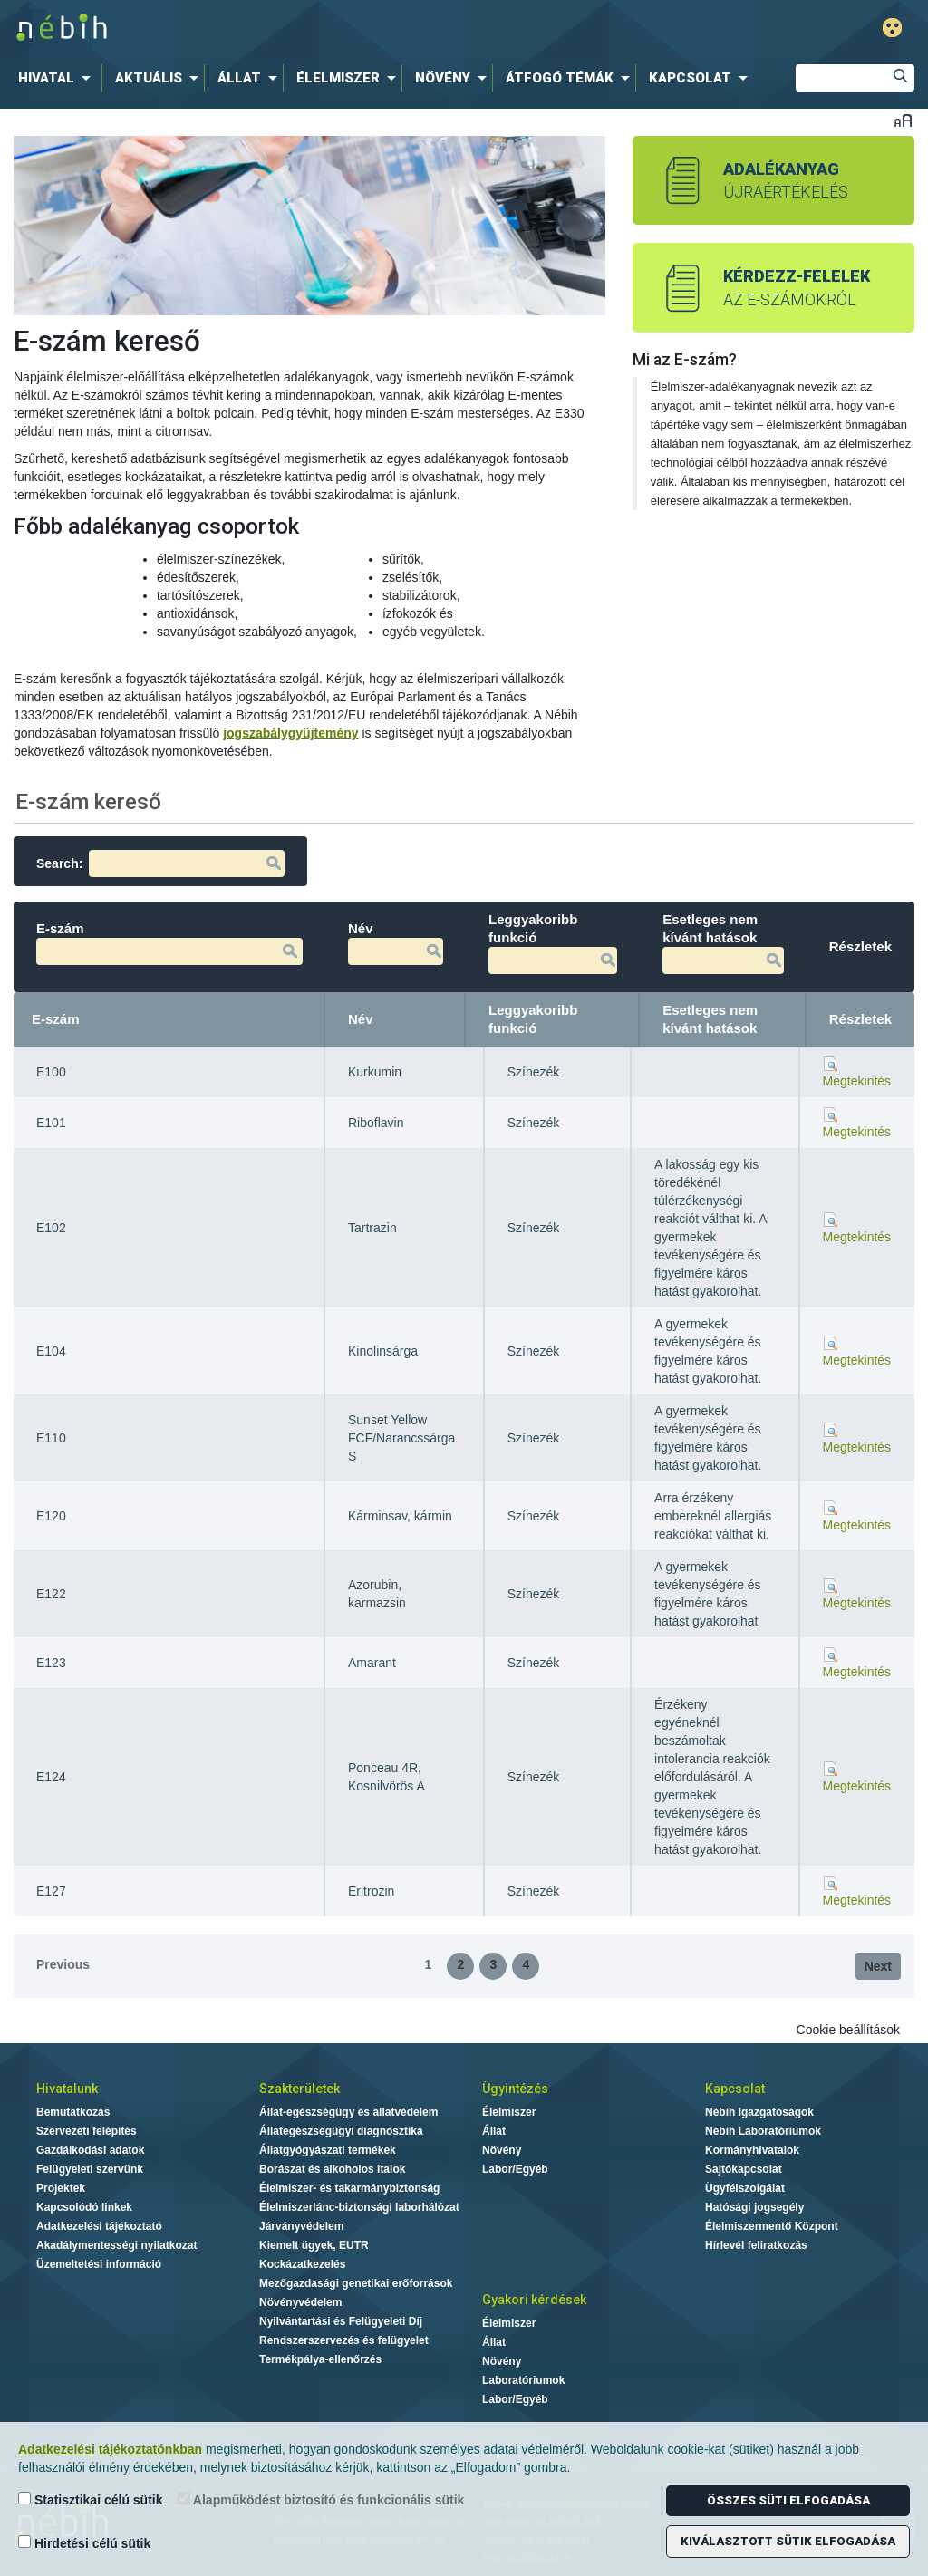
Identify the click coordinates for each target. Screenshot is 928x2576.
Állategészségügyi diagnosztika (341, 2131)
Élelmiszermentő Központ (771, 2226)
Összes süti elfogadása (788, 2500)
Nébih (280, 28)
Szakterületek (299, 2088)
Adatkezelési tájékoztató (99, 2226)
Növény (501, 2150)
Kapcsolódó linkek (84, 2207)
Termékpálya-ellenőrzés (320, 2359)
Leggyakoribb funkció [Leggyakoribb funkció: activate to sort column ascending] (532, 1019)
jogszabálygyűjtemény (290, 733)
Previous (63, 1964)
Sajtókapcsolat (743, 2169)
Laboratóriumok (523, 2380)
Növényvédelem (300, 2302)
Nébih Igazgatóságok (759, 2112)
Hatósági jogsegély (754, 2207)
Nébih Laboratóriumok (763, 2131)
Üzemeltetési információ (98, 2264)
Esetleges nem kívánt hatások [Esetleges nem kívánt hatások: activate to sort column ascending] (710, 1019)
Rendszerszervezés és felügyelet (344, 2340)
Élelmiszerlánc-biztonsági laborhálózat (359, 2207)
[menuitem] (58, 78)
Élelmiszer (509, 2112)
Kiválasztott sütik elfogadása (788, 2541)
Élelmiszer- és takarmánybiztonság (349, 2188)
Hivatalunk (67, 2088)
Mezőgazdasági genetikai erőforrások (355, 2283)
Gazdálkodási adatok (90, 2150)
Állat (494, 2131)
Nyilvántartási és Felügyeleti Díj (340, 2321)
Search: (160, 863)
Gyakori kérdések (534, 2299)
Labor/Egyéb (515, 2169)
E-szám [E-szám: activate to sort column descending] (56, 1019)
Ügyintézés (515, 2088)
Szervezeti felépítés (86, 2131)
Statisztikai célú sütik (90, 2499)
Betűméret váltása (903, 120)
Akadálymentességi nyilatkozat (116, 2245)
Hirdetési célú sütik (84, 2543)
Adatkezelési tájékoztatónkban (110, 2449)
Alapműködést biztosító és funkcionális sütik (321, 2499)
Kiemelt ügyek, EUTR (314, 2245)
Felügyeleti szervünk (89, 2169)
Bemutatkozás (73, 2112)
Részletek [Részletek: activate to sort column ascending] (860, 1019)
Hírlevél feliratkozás (756, 2245)
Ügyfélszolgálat (745, 2188)
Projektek (60, 2188)
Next (878, 1966)
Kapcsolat (735, 2088)
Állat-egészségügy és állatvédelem (348, 2112)
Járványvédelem (301, 2226)
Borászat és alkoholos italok (332, 2169)
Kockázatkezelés (302, 2264)
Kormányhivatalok (752, 2150)
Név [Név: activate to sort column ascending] (360, 1019)
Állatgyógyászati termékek (327, 2150)
